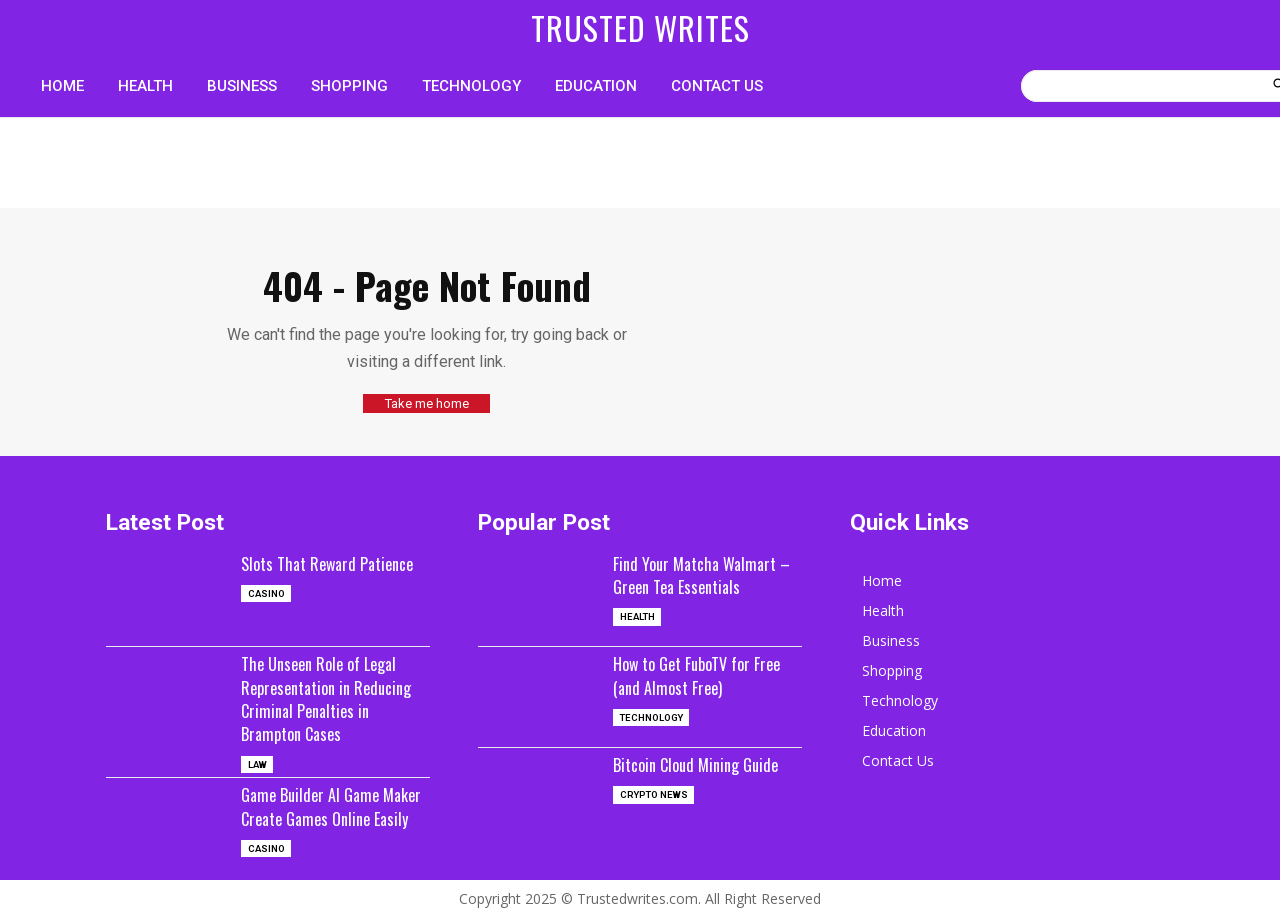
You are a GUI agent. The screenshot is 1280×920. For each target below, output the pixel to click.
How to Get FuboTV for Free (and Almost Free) (706, 673)
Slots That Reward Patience (303, 572)
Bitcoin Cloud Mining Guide (703, 762)
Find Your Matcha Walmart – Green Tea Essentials (701, 572)
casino (267, 616)
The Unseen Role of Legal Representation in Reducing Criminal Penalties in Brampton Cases (334, 697)
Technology (653, 716)
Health (638, 616)
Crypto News (656, 794)
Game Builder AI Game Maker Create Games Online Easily (335, 817)
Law (258, 763)
